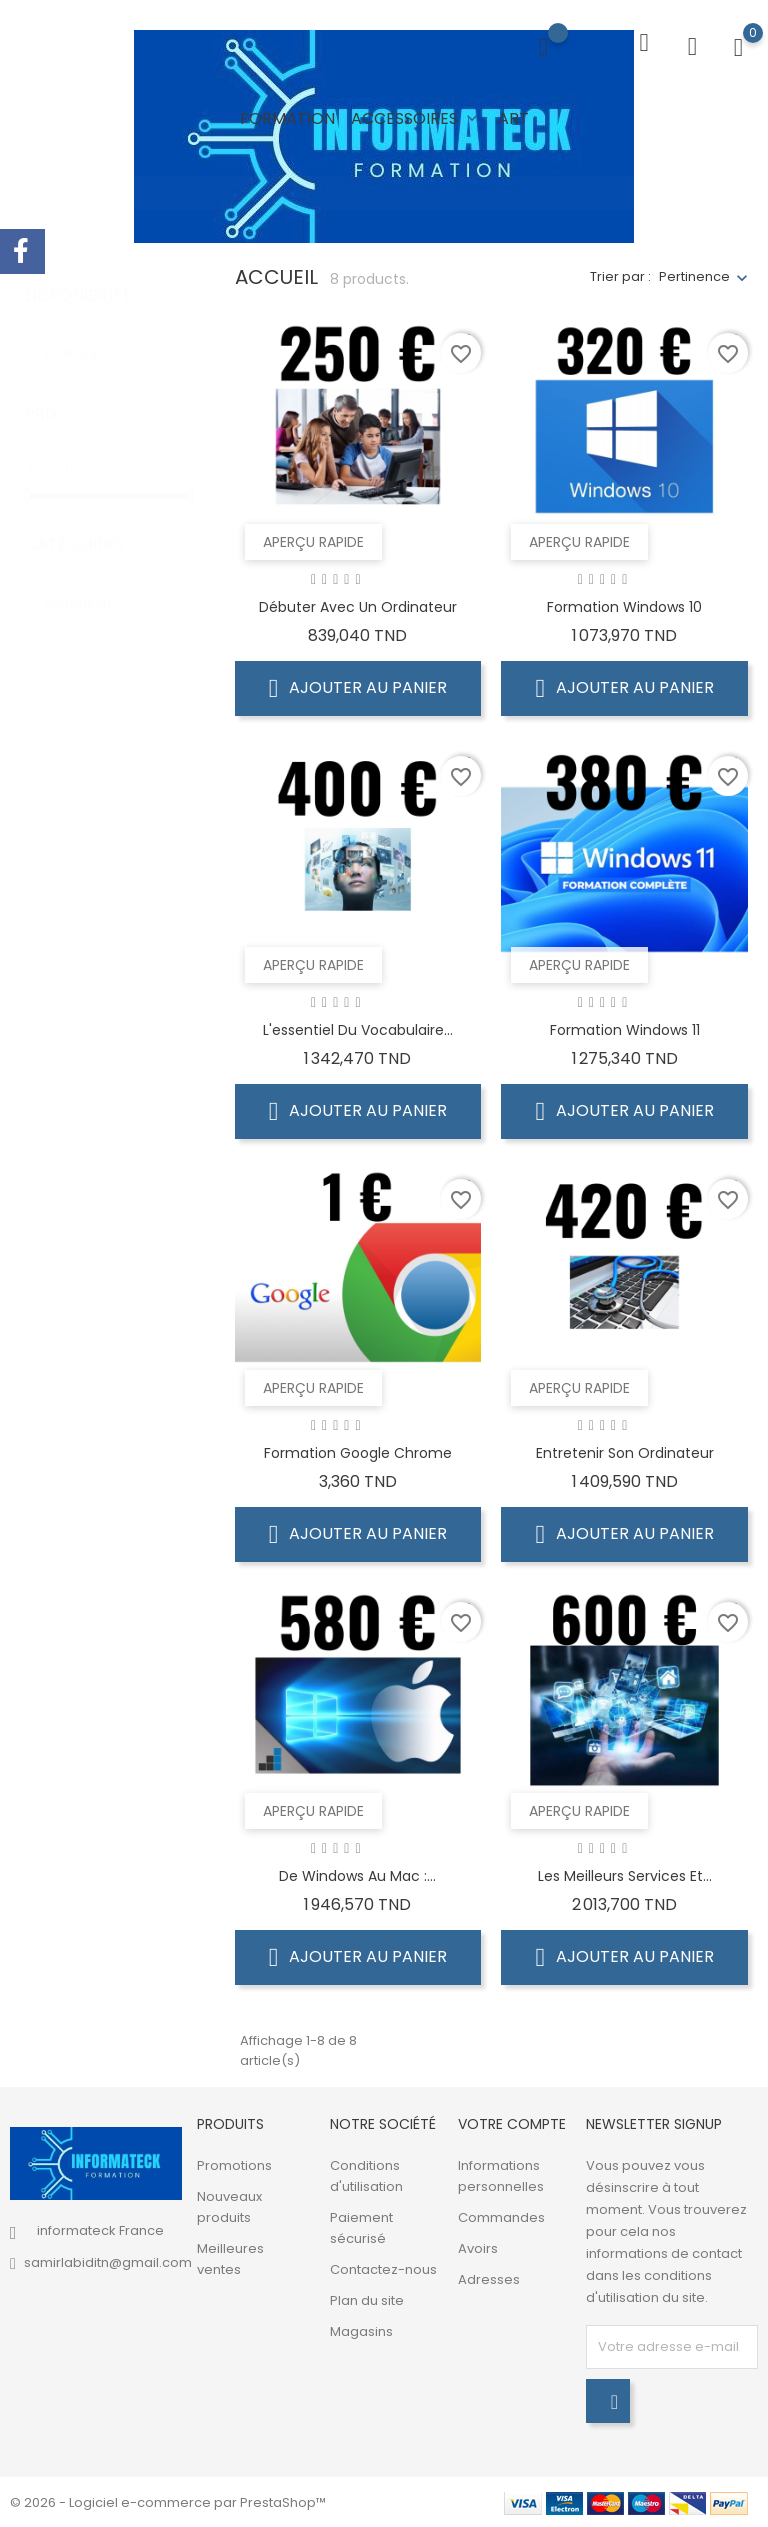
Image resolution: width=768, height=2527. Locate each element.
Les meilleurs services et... (625, 1875)
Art (513, 118)
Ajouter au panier (358, 687)
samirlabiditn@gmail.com (108, 2261)
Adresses (489, 2278)
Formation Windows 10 (624, 606)
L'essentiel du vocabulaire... (358, 1029)
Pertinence (694, 275)
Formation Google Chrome (358, 1452)
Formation (287, 118)
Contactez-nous (383, 2268)
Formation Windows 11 (625, 1029)
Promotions (234, 2164)
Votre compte (512, 2123)
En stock (83, 333)
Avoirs (478, 2247)
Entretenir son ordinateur (625, 1452)
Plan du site (367, 2299)
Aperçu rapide (313, 541)
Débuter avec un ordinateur (358, 606)
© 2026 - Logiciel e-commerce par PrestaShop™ (168, 2501)
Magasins (361, 2330)
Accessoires (416, 118)
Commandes (501, 2216)
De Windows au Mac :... (357, 1875)
